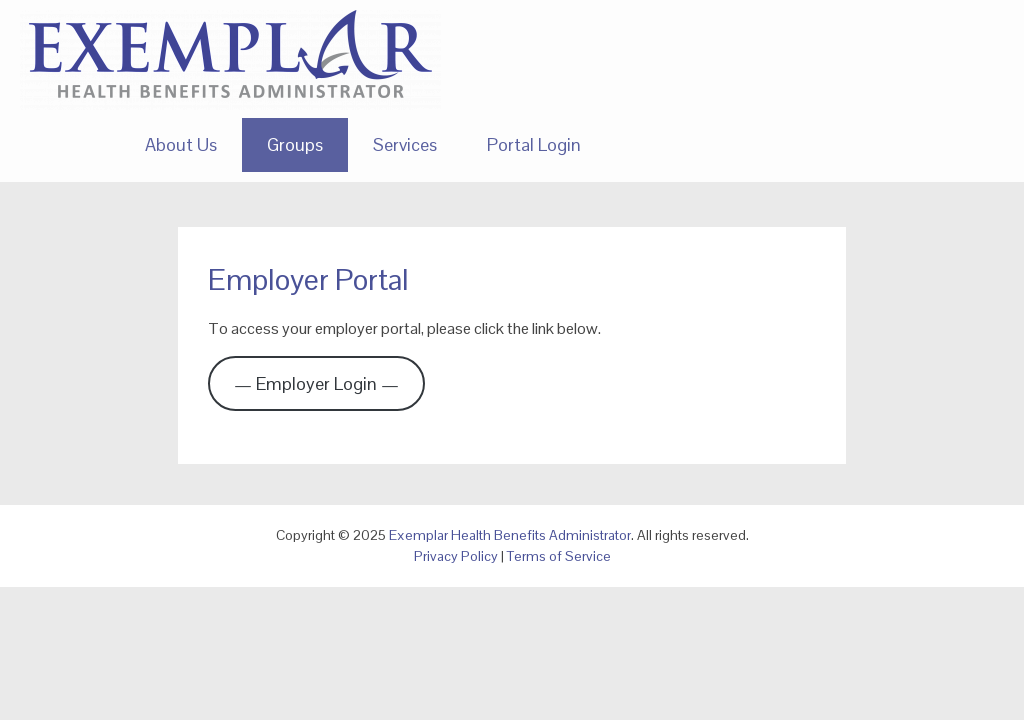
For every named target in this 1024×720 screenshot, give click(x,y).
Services (405, 144)
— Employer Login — (316, 383)
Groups (295, 144)
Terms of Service (559, 556)
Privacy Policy (456, 556)
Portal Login (534, 144)
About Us (181, 144)
